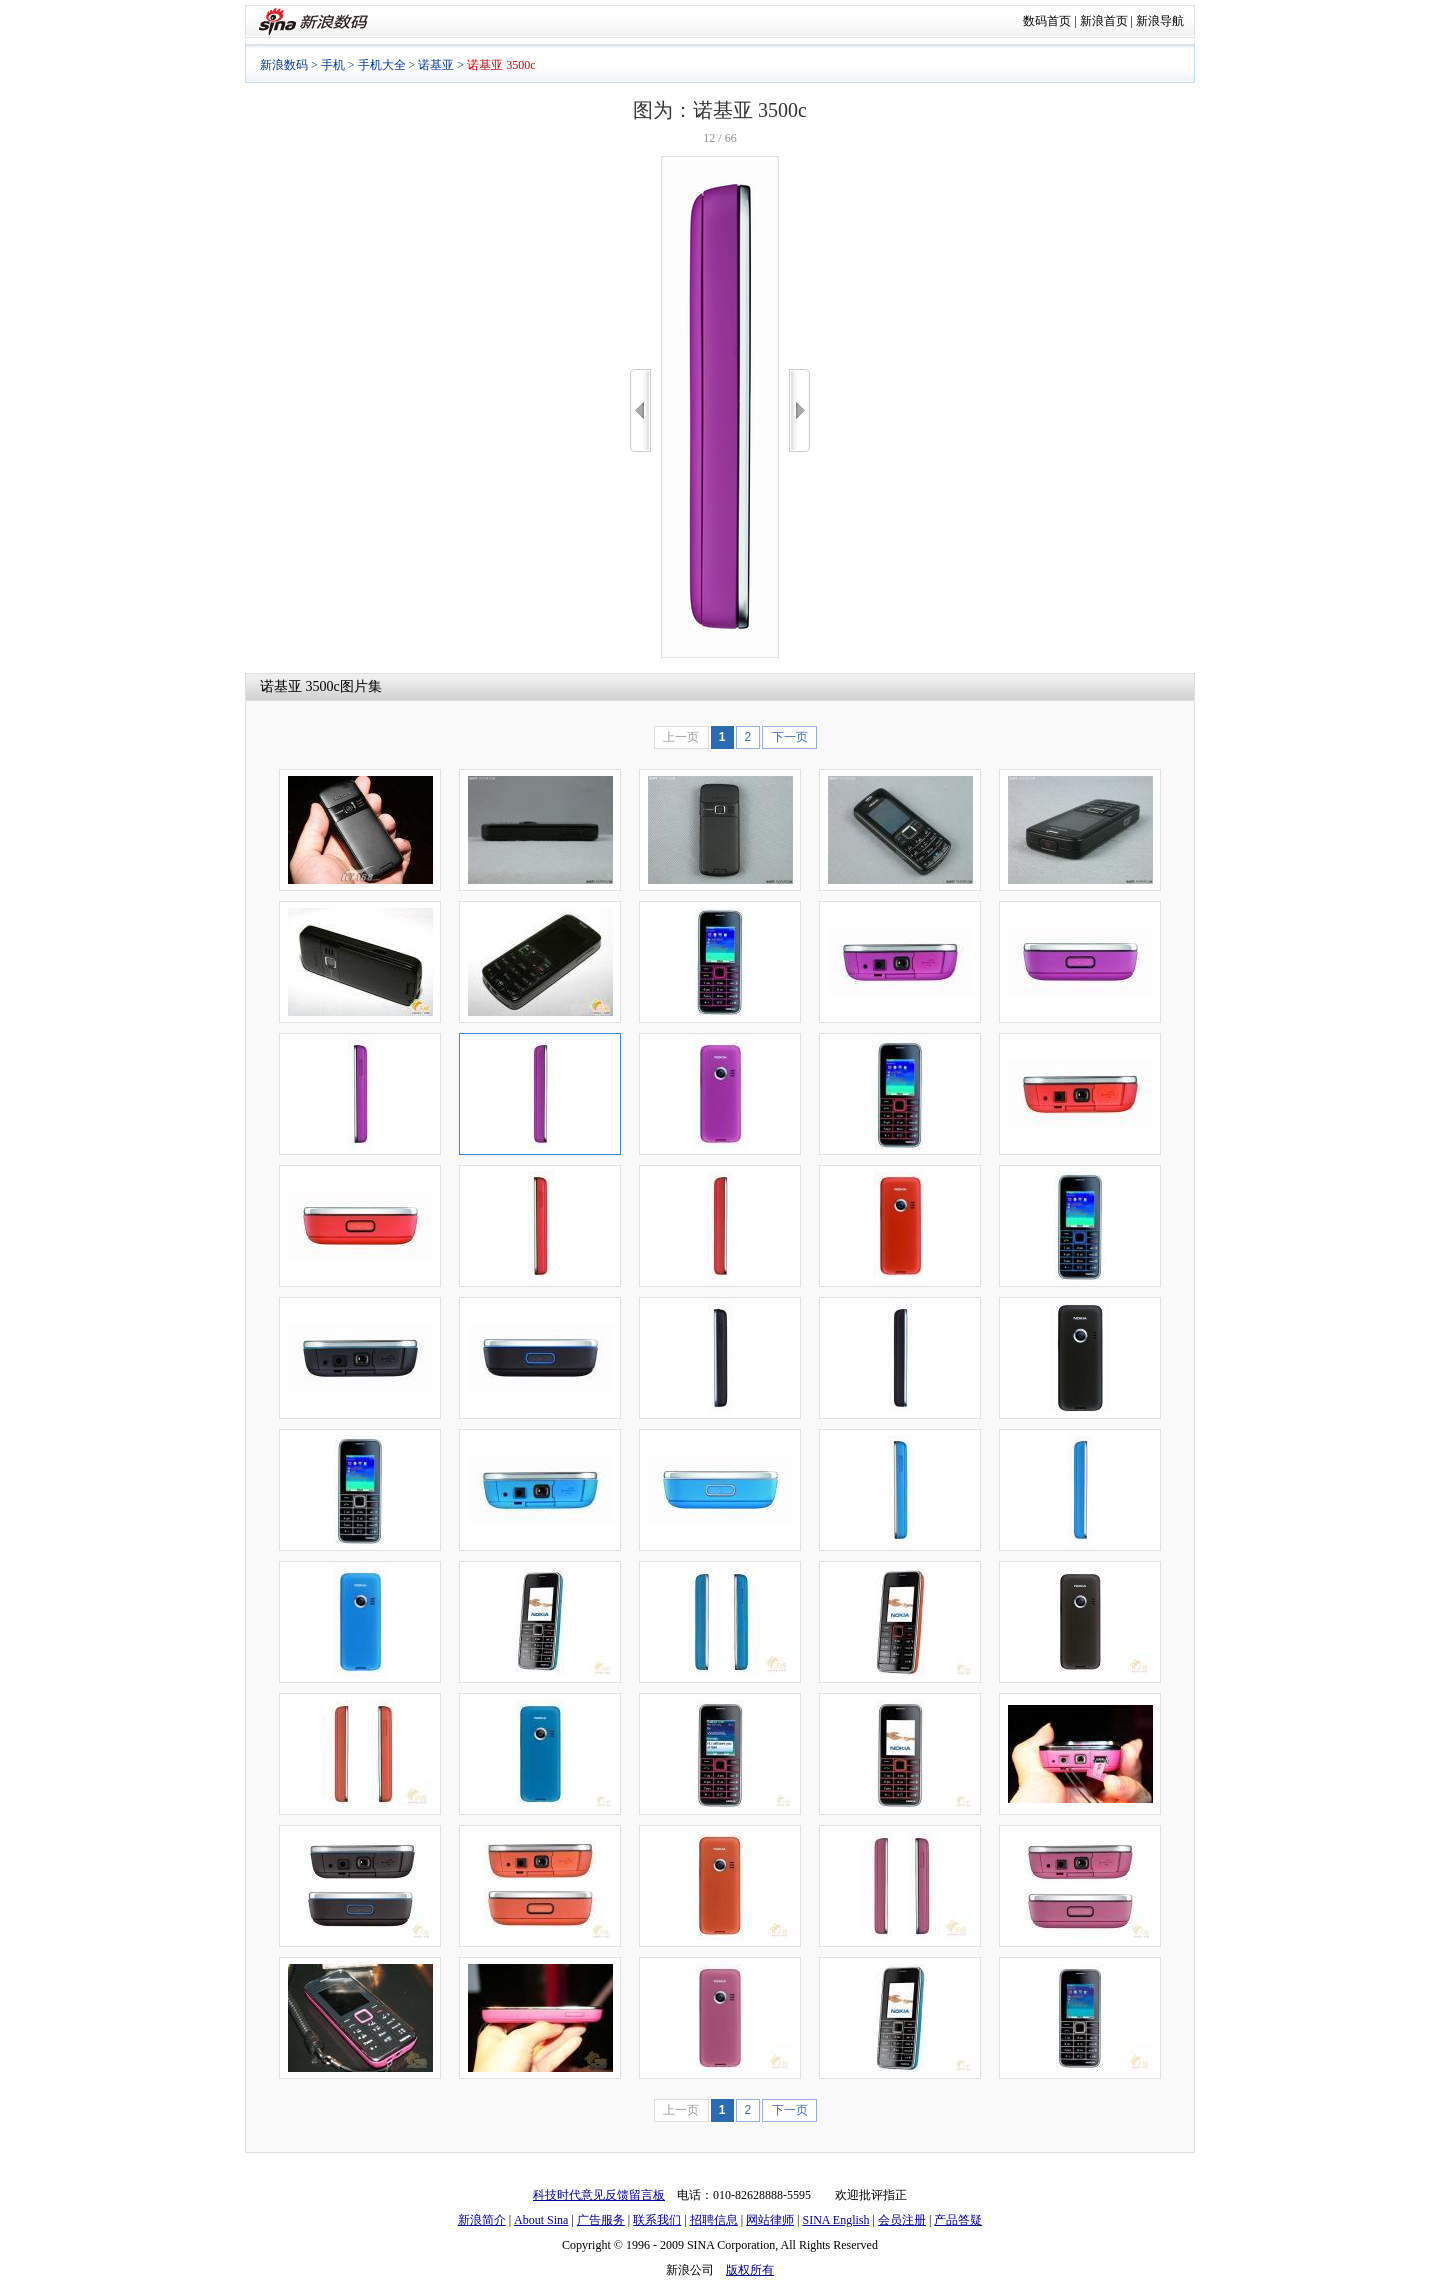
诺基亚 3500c (300, 686)
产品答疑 (958, 2220)
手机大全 (382, 65)
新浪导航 (1160, 21)
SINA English (835, 2220)
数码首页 (1047, 21)
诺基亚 (436, 65)
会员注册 (902, 2220)
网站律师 (770, 2220)
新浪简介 (482, 2220)
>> (799, 410)
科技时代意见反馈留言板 (599, 2195)
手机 (333, 65)
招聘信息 (714, 2220)
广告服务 (601, 2220)
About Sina (541, 2220)
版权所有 (750, 2270)
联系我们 (657, 2220)
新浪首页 (1104, 21)
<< (640, 410)
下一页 (790, 737)
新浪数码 (284, 65)
